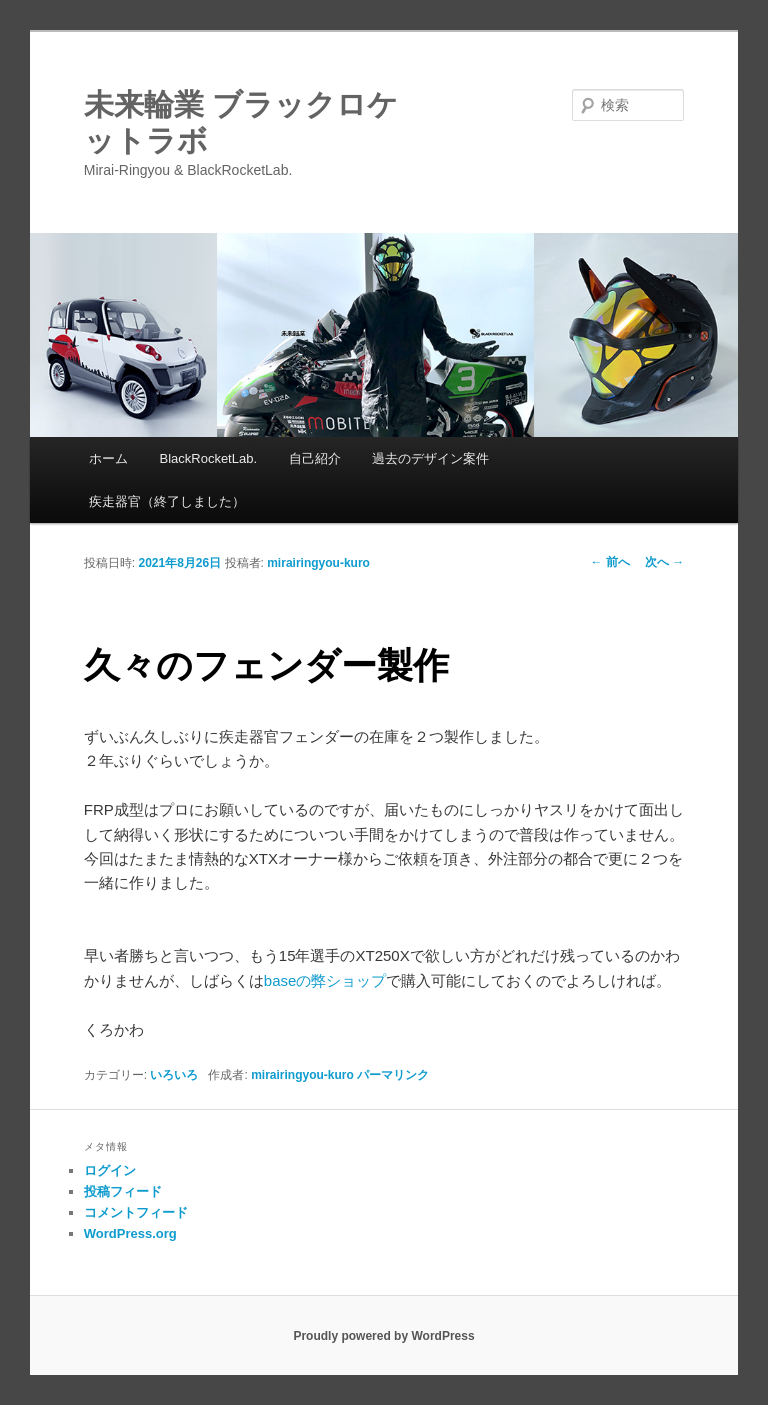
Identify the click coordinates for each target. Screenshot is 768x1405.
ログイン (110, 1170)
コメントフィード (136, 1212)
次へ (664, 562)
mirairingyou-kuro (318, 563)
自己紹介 (315, 458)
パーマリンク (393, 1075)
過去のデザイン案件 (430, 458)
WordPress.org (130, 1233)
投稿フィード (123, 1191)
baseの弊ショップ (325, 980)
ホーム (108, 458)
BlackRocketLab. (208, 458)
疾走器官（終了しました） (167, 501)
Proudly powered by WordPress (383, 1336)
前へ (610, 562)
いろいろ (174, 1075)
